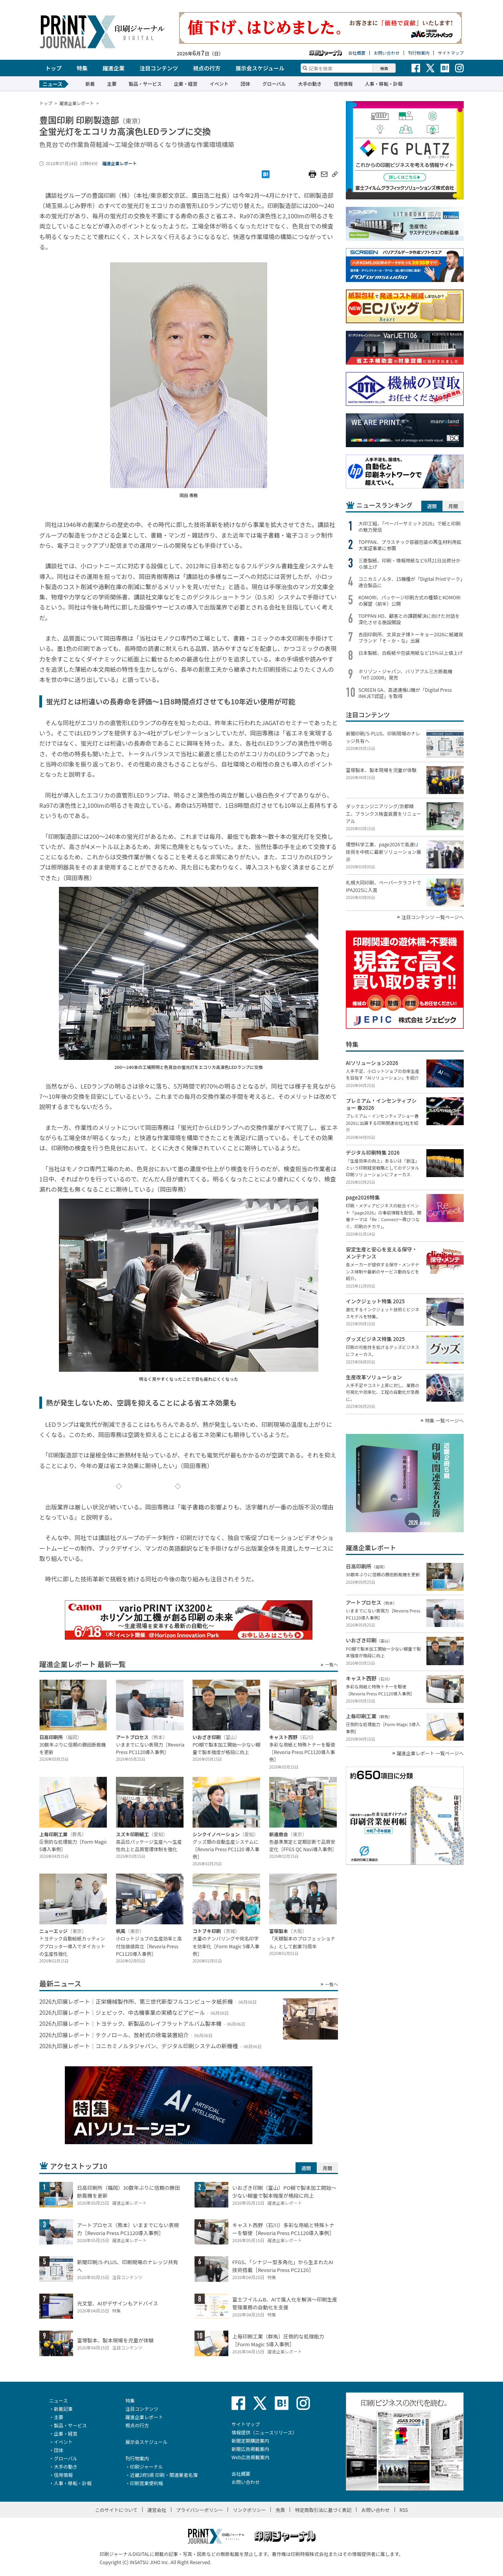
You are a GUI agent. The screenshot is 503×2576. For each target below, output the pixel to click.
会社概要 (356, 53)
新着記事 (63, 2408)
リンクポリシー (249, 2509)
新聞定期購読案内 (250, 2440)
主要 (111, 83)
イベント (218, 83)
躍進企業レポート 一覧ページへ (430, 1753)
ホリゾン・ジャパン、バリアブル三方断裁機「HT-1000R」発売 (405, 674)
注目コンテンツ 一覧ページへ (433, 917)
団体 (245, 83)
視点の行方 (206, 68)
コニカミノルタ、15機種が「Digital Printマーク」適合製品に (410, 582)
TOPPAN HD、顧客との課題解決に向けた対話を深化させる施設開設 (409, 619)
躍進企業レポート (119, 163)
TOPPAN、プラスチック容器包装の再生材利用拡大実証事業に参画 (409, 545)
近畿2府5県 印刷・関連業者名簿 (164, 2474)
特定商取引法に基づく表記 (323, 2509)
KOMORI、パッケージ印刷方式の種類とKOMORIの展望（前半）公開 (409, 600)
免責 (280, 2509)
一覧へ (331, 1665)
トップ (53, 68)
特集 (82, 68)
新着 (90, 83)
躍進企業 (114, 68)
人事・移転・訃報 (383, 83)
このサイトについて (116, 2509)
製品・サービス (145, 83)
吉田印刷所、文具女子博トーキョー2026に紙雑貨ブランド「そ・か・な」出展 (410, 637)
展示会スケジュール (260, 68)
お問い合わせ (387, 53)
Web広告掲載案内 (250, 2457)
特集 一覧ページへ (444, 1420)
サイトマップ (451, 53)
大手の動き (309, 83)
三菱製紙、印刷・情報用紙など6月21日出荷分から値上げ (409, 563)
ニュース (58, 2400)
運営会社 (156, 2509)
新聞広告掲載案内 (250, 2448)
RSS (404, 2509)
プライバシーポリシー (199, 2509)
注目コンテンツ (159, 68)
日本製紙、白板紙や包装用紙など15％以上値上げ (410, 653)
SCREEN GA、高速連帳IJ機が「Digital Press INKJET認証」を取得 (405, 693)
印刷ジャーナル (146, 2466)
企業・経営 (185, 83)
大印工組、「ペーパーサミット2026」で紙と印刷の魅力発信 (409, 526)
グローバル (274, 83)
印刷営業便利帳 (146, 2483)
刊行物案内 (419, 53)
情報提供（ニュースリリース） (264, 2432)
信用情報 (343, 83)
